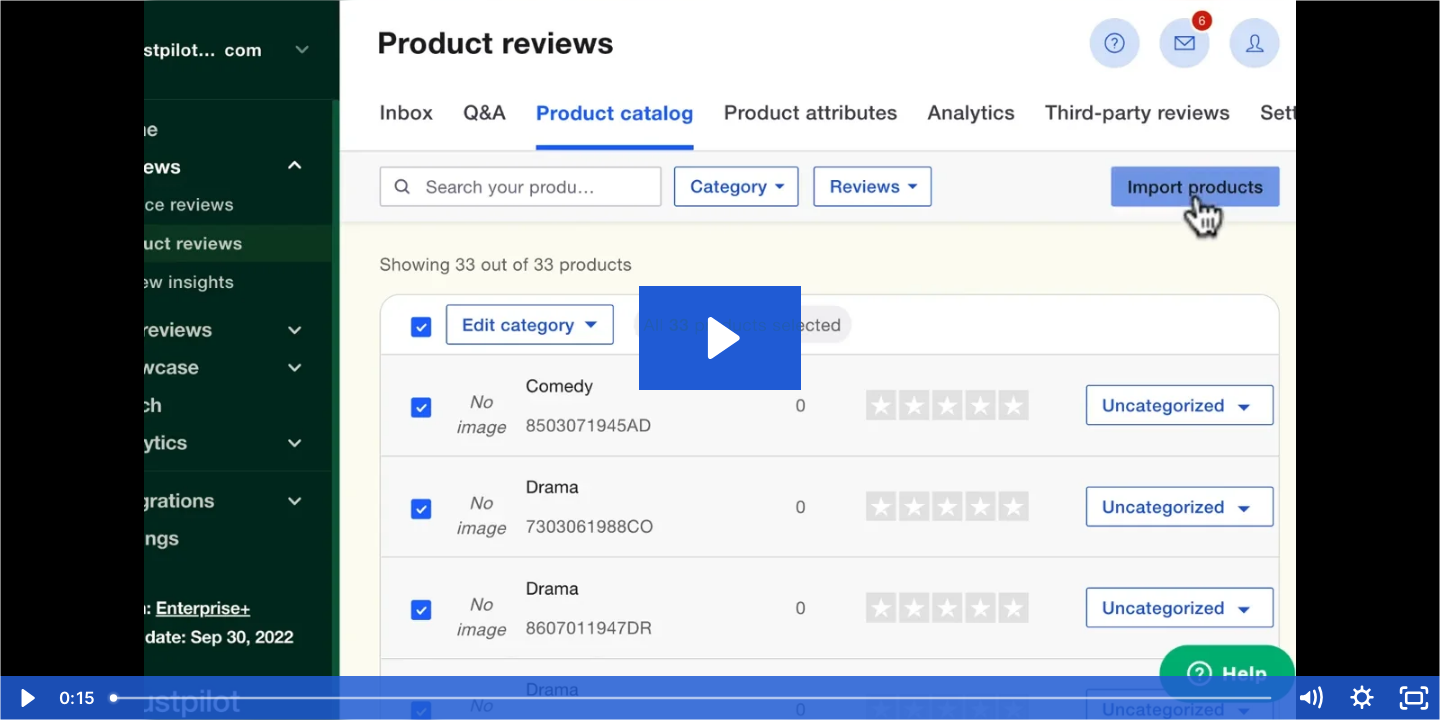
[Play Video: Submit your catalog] (720, 338)
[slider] (692, 698)
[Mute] (1310, 698)
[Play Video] (26, 698)
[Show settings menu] (1362, 698)
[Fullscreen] (1414, 698)
